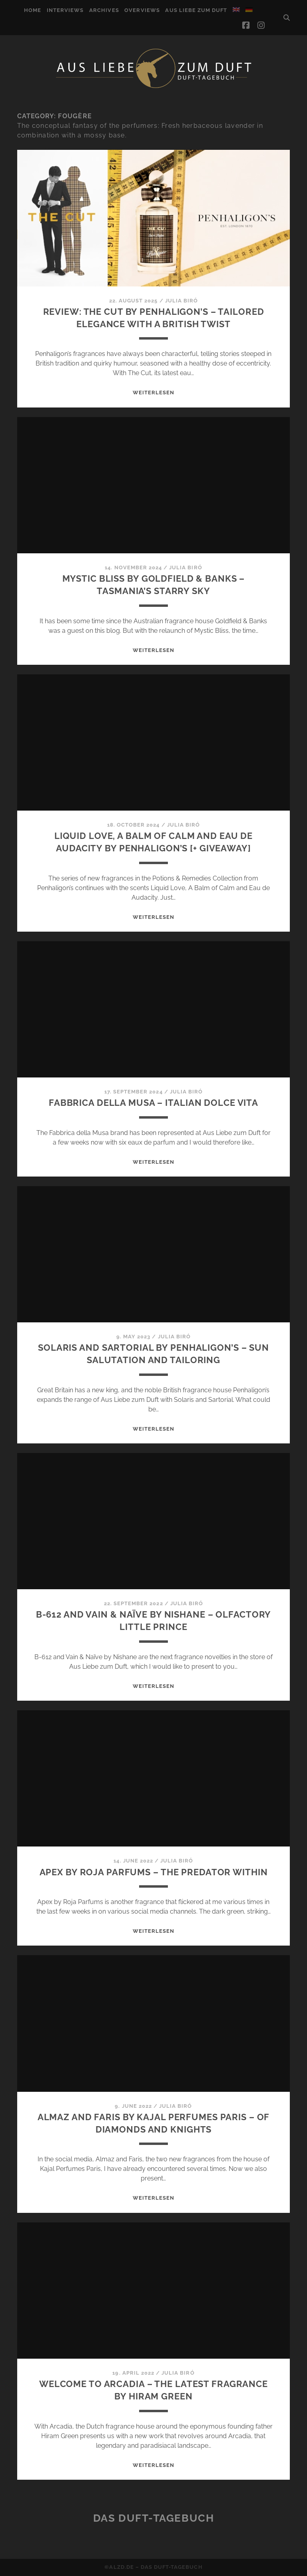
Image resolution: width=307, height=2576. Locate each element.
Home (32, 10)
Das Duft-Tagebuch (153, 2518)
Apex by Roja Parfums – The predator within (154, 1872)
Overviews (141, 10)
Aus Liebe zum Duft (196, 10)
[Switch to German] (249, 9)
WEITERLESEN (153, 393)
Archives (104, 10)
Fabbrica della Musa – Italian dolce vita (153, 1102)
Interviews (65, 10)
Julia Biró (181, 301)
